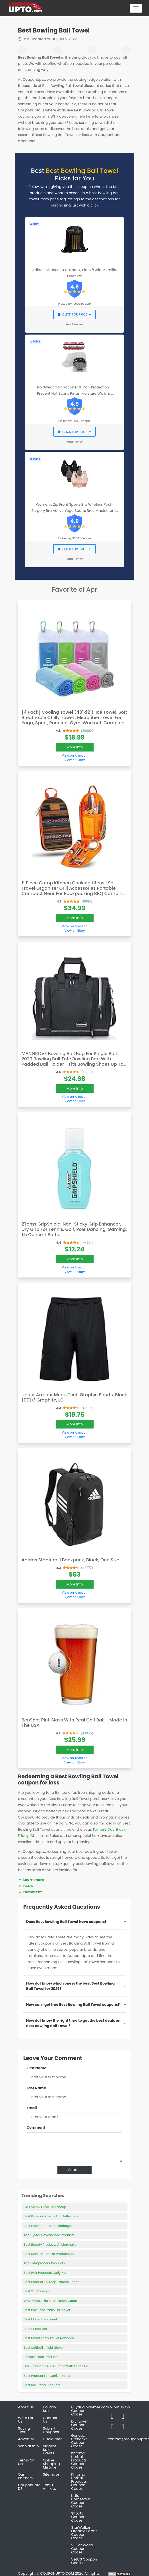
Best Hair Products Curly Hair (46, 2272)
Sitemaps (51, 2474)
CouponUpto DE (29, 2486)
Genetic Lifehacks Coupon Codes (79, 2441)
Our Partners (25, 2476)
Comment (32, 1892)
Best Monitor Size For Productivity (49, 2254)
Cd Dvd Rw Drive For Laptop (45, 2207)
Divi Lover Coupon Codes (79, 2425)
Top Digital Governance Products (49, 2235)
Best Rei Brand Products (42, 2385)
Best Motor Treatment (40, 2319)
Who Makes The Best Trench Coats (50, 2301)
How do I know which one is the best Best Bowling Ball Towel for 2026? (70, 1986)
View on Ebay (74, 760)
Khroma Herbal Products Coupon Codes (79, 2460)
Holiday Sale (49, 2409)
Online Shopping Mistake (51, 2464)
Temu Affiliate (49, 2486)
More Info (75, 747)
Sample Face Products (41, 2357)
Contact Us (50, 2419)
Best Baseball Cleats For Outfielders (51, 2216)
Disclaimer (52, 2439)
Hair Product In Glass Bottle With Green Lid (56, 2366)
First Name (36, 2068)
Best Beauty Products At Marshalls (50, 2244)
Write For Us (25, 2419)
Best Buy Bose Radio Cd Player (47, 2310)
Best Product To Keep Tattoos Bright (51, 2282)
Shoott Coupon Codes (78, 2517)
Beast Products (35, 2329)
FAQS (28, 1885)
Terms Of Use (26, 2462)
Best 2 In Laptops (37, 2291)
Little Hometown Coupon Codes (80, 2501)
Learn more (33, 1879)
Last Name (36, 2087)
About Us (26, 2407)
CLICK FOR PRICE (74, 314)
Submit (74, 2169)
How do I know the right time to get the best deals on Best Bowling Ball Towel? (73, 2023)
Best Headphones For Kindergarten (51, 2226)
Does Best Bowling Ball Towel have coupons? (66, 1921)
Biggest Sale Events (49, 2450)
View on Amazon (74, 755)
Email (32, 2107)
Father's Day (103, 1829)
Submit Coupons (51, 2430)
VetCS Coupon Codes (84, 2561)
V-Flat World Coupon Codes (82, 2549)
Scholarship (28, 2446)
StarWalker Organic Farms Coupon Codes (84, 2533)
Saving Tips (24, 2430)
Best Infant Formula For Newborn (49, 2338)
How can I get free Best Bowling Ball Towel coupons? (73, 2004)
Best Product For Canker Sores (47, 2375)
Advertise (26, 2439)
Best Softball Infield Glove (43, 2347)
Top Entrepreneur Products (44, 2263)
